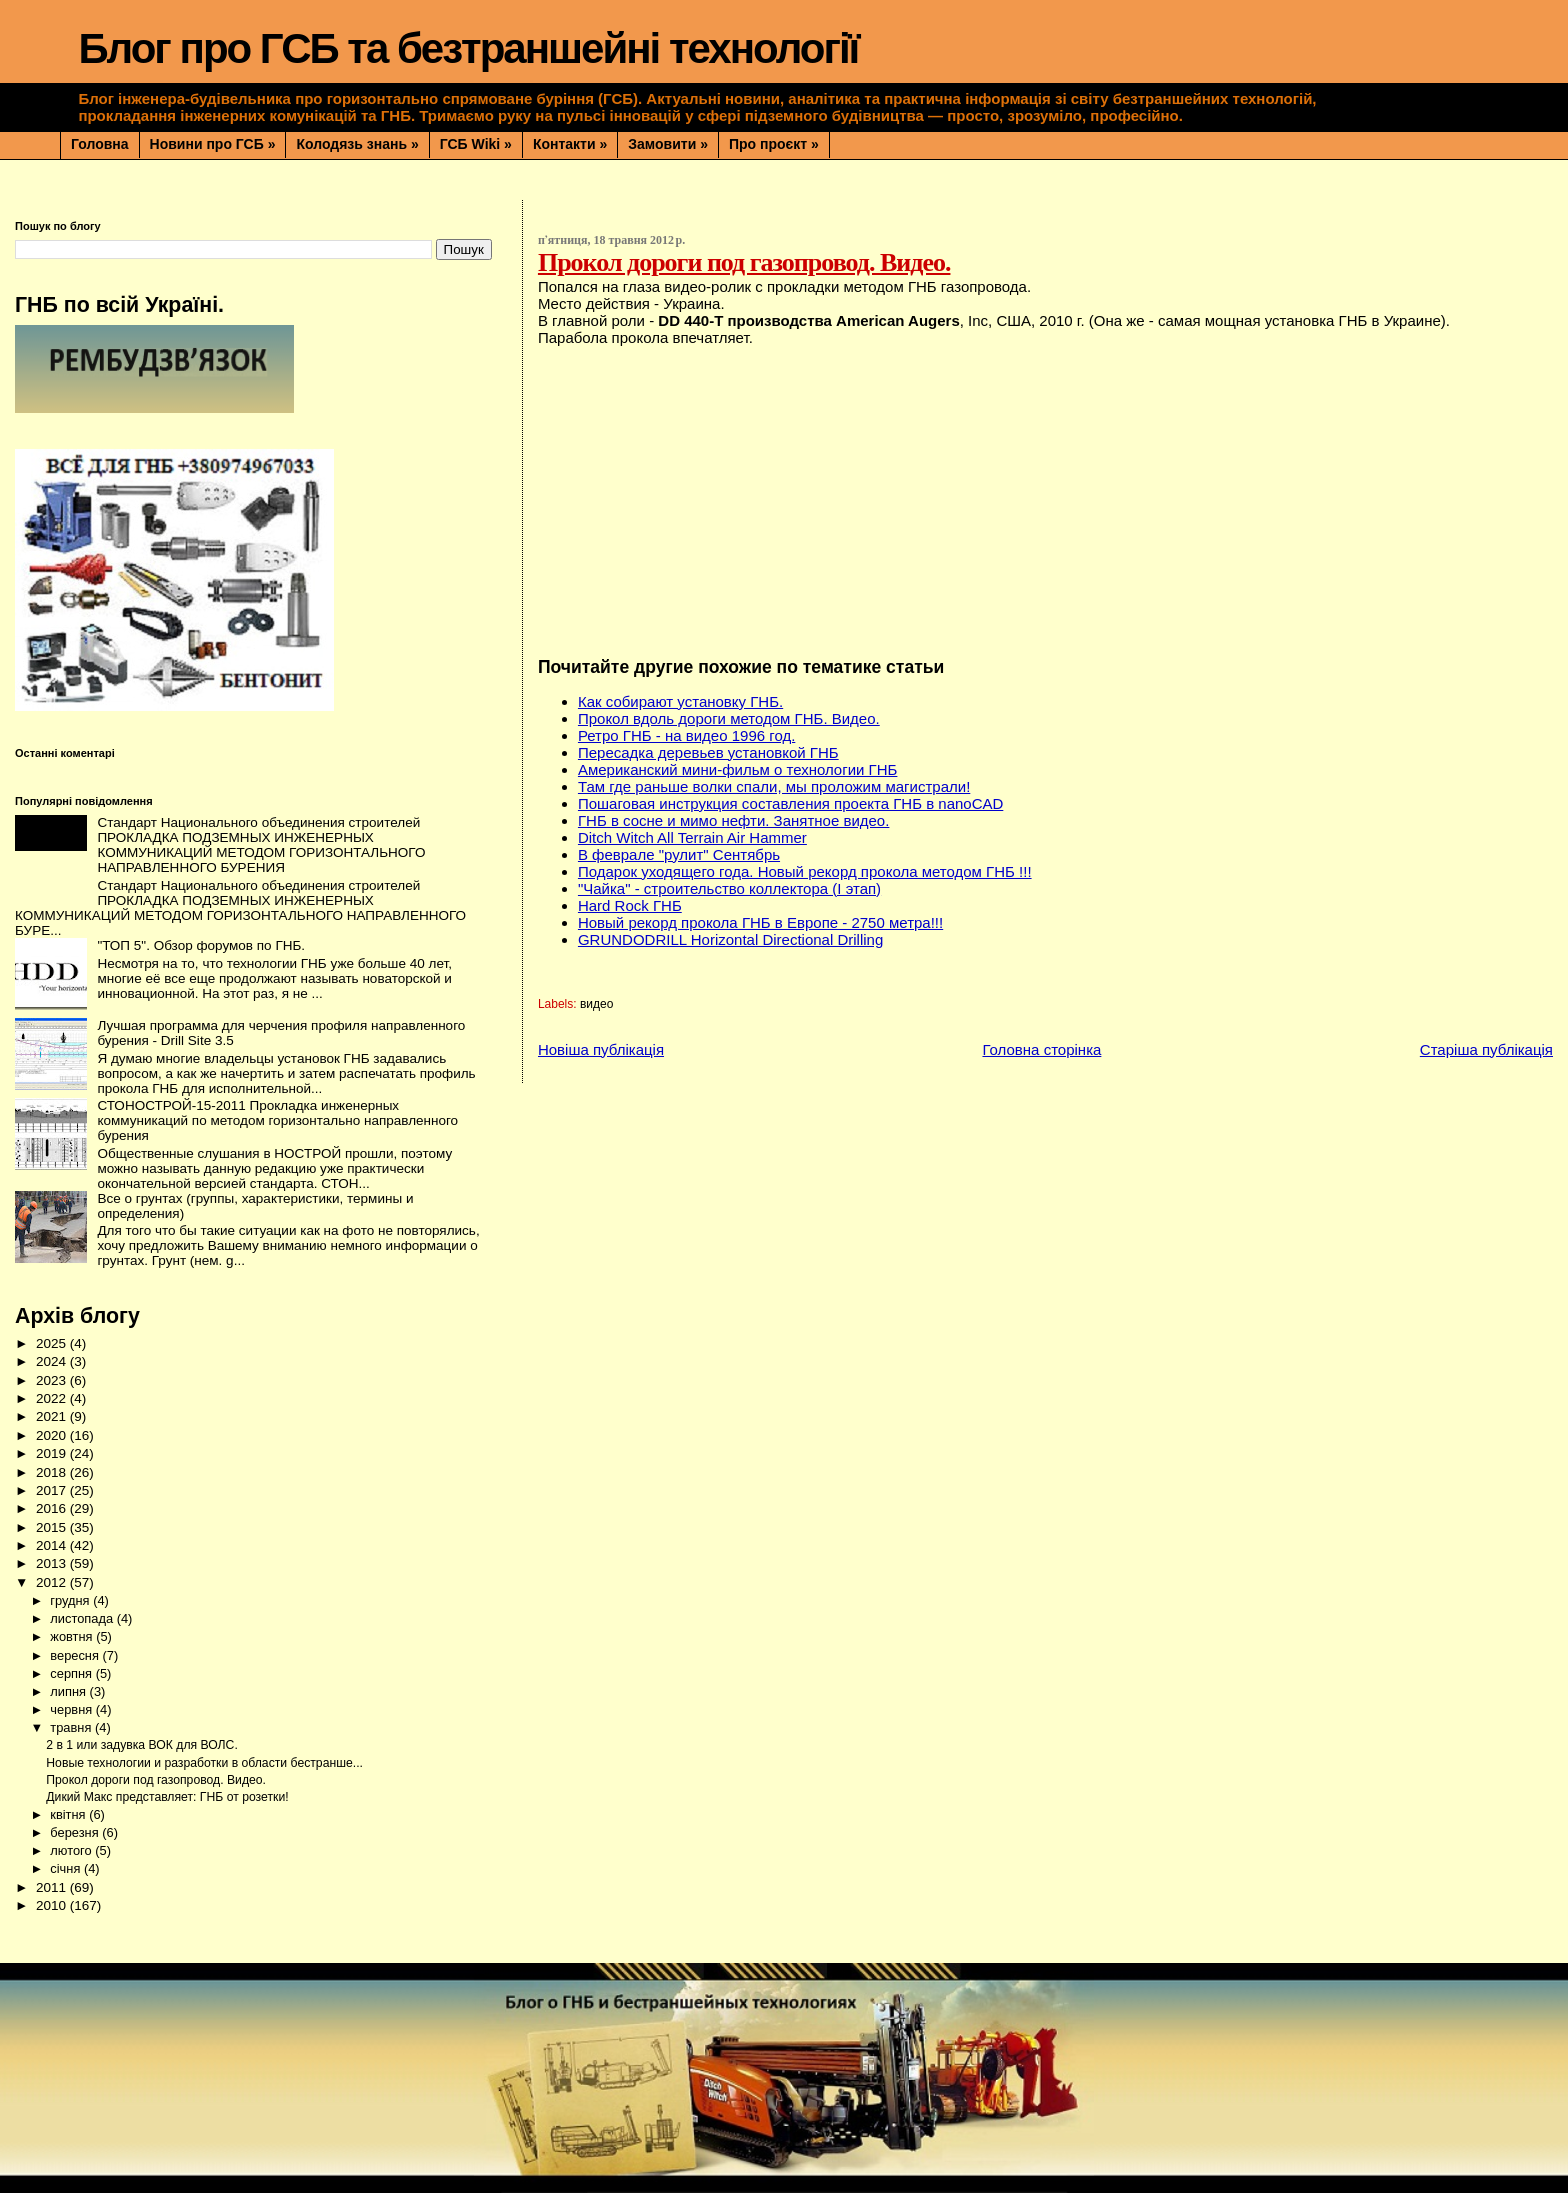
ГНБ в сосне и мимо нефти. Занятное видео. (733, 820)
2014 (53, 1545)
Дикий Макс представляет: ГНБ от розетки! (167, 1797)
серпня (72, 1673)
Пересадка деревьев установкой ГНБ (708, 752)
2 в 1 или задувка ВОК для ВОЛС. (142, 1745)
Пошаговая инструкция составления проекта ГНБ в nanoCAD (790, 803)
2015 (53, 1527)
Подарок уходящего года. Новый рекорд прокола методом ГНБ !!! (805, 871)
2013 (53, 1563)
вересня (76, 1655)
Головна (100, 144)
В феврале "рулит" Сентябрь (679, 854)
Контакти (570, 144)
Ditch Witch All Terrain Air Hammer (692, 837)
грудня (71, 1600)
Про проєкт (774, 144)
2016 (53, 1508)
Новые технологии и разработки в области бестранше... (204, 1763)
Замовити (668, 144)
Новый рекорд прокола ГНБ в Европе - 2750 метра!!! (760, 922)
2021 (53, 1416)
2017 (53, 1490)
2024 (53, 1361)
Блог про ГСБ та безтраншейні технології (468, 48)
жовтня (73, 1636)
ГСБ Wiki (476, 144)
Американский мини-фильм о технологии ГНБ (737, 769)
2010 (53, 1905)
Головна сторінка (1041, 1049)
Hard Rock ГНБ (630, 905)
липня (69, 1691)
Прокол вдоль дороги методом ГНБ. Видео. (729, 718)
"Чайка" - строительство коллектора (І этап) (729, 888)
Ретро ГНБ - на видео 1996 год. (686, 735)
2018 (53, 1472)
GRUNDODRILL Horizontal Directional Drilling (730, 939)
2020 (53, 1435)
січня (67, 1868)
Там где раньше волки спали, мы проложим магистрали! (774, 786)
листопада (83, 1618)
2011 (53, 1887)
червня (72, 1709)
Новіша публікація (601, 1049)
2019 (53, 1453)
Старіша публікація (1486, 1049)
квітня (69, 1814)
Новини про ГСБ (213, 144)
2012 (53, 1582)
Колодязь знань (357, 144)
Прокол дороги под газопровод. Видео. (156, 1780)
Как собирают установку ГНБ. (680, 701)
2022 (53, 1398)
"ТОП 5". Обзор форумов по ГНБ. (201, 945)
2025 (53, 1343)
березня (76, 1832)
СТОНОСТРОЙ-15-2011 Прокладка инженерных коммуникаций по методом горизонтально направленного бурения (277, 1120)
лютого (72, 1850)
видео (596, 1004)
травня (72, 1727)
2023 (53, 1380)
